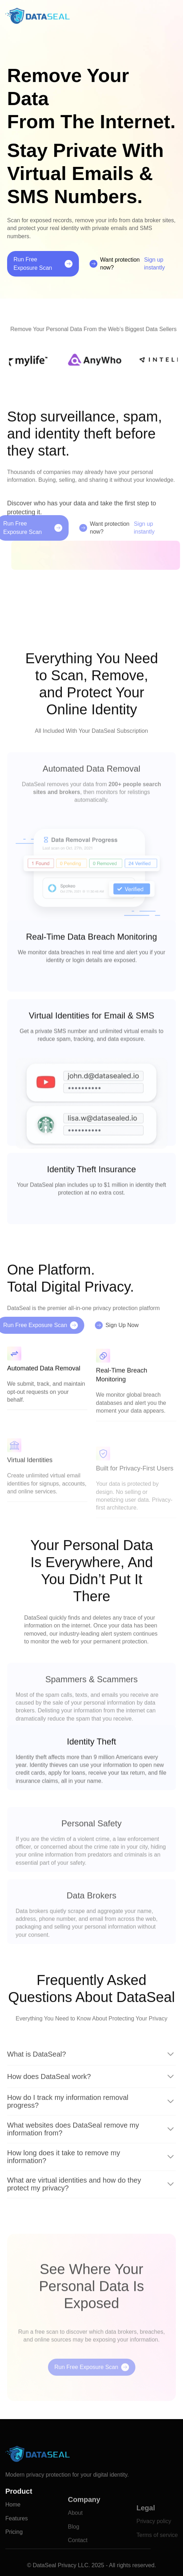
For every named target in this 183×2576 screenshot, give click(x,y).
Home (13, 2528)
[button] (173, 16)
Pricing (14, 2555)
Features (16, 2542)
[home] (37, 16)
